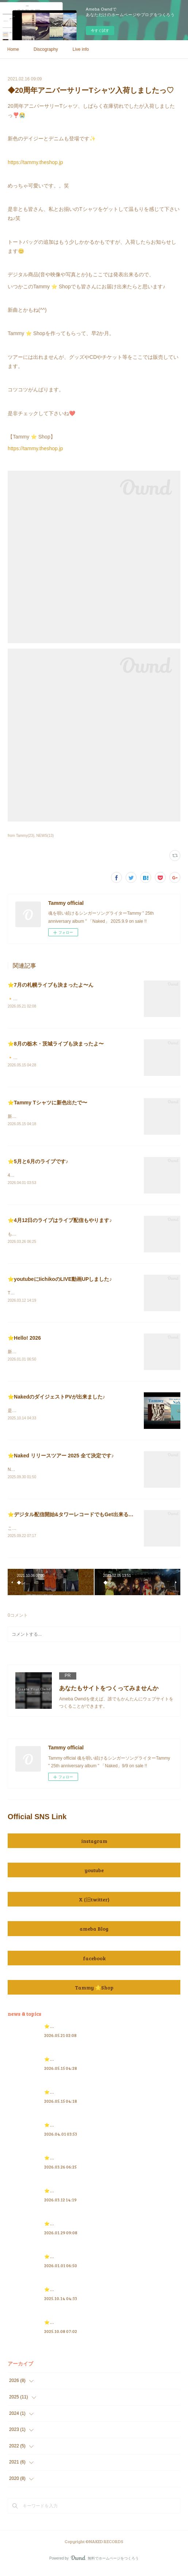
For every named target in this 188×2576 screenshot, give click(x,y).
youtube (94, 1875)
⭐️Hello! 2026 (24, 1341)
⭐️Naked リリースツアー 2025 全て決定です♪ (61, 1459)
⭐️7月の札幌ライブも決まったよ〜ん (50, 985)
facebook (94, 1962)
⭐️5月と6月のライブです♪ (38, 1163)
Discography (46, 49)
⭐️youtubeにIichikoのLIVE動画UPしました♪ (60, 1282)
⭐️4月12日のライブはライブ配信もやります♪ (60, 1222)
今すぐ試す (100, 31)
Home (13, 49)
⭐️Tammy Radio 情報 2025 (70, 2327)
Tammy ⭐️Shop (94, 1992)
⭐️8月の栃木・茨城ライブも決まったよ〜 (56, 1044)
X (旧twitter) (94, 1904)
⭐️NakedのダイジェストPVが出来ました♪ (56, 1400)
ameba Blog (94, 1933)
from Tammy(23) (21, 836)
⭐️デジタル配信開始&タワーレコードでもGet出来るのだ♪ (74, 1519)
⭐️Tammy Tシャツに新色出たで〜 (47, 1103)
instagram (94, 1846)
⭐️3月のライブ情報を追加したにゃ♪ (80, 2228)
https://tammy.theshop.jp (35, 162)
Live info (81, 49)
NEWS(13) (45, 836)
